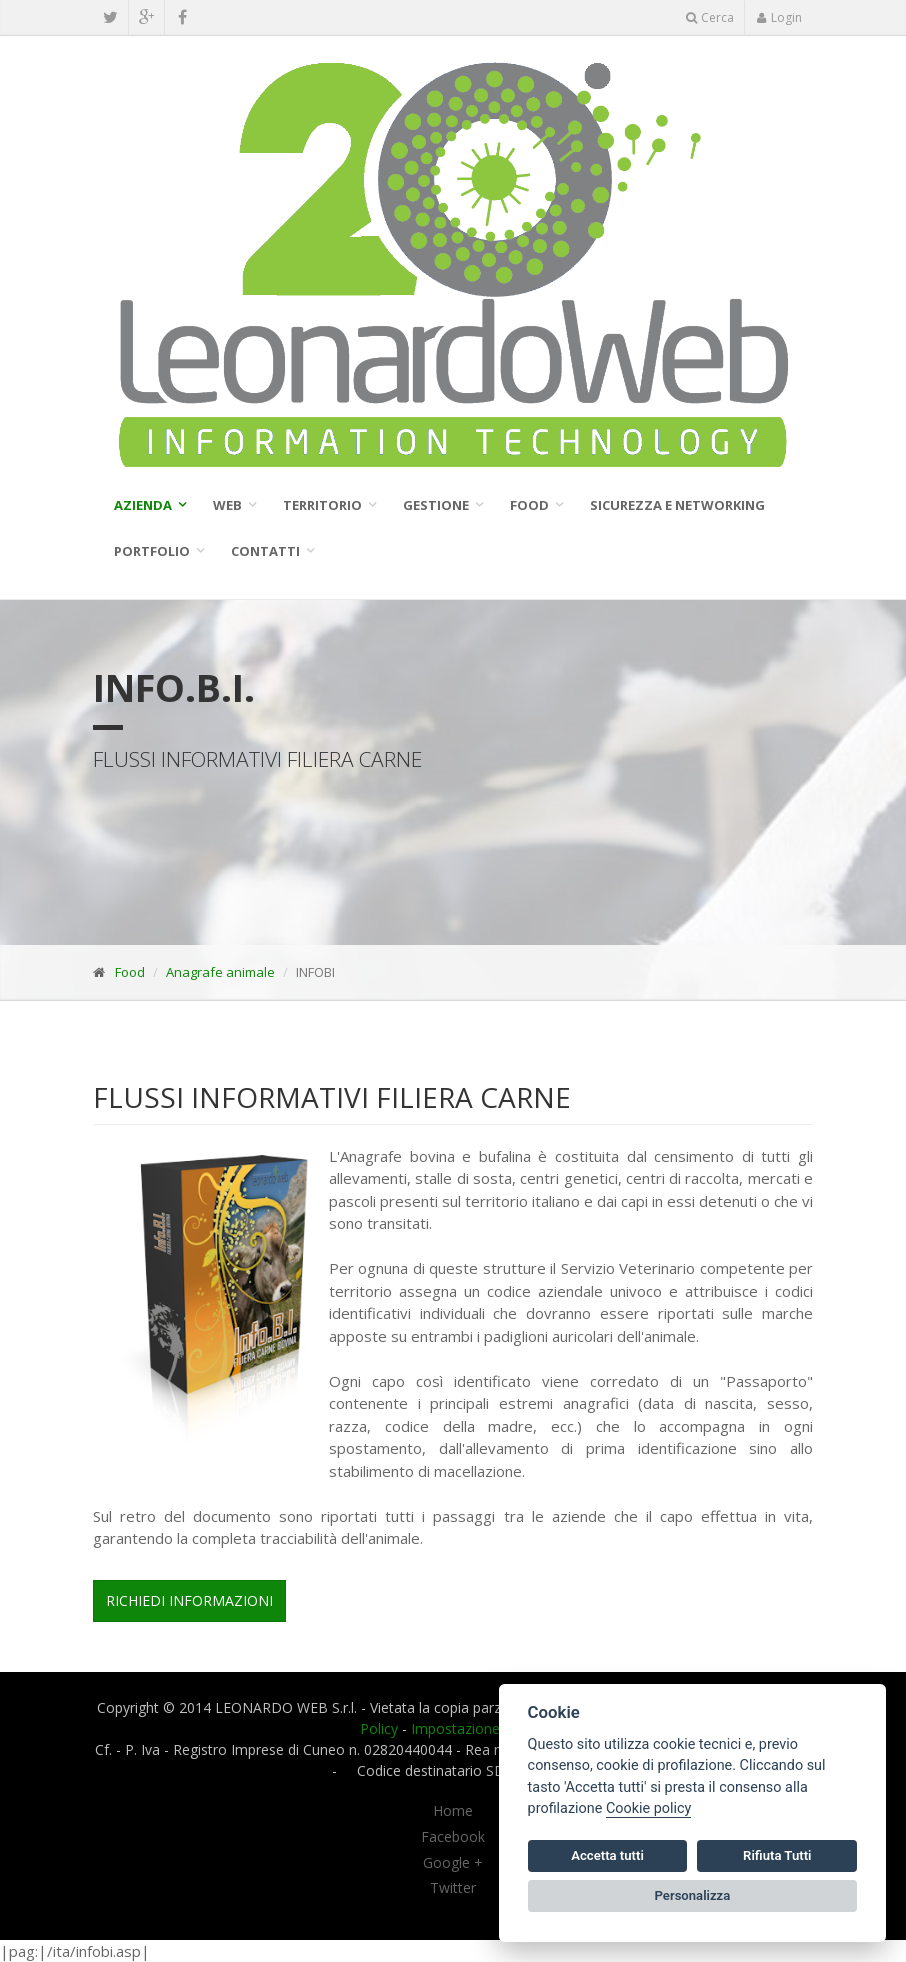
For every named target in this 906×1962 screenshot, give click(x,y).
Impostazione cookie (479, 1728)
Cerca (710, 17)
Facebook (453, 1837)
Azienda (143, 505)
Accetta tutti (607, 1855)
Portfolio (152, 551)
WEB (227, 505)
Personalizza (693, 1895)
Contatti (265, 551)
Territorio (322, 505)
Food (529, 505)
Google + (453, 1863)
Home (453, 1811)
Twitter (453, 1888)
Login (779, 17)
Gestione (436, 505)
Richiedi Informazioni (189, 1600)
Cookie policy (648, 1808)
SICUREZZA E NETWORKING (677, 505)
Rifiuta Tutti (777, 1855)
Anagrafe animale (220, 972)
